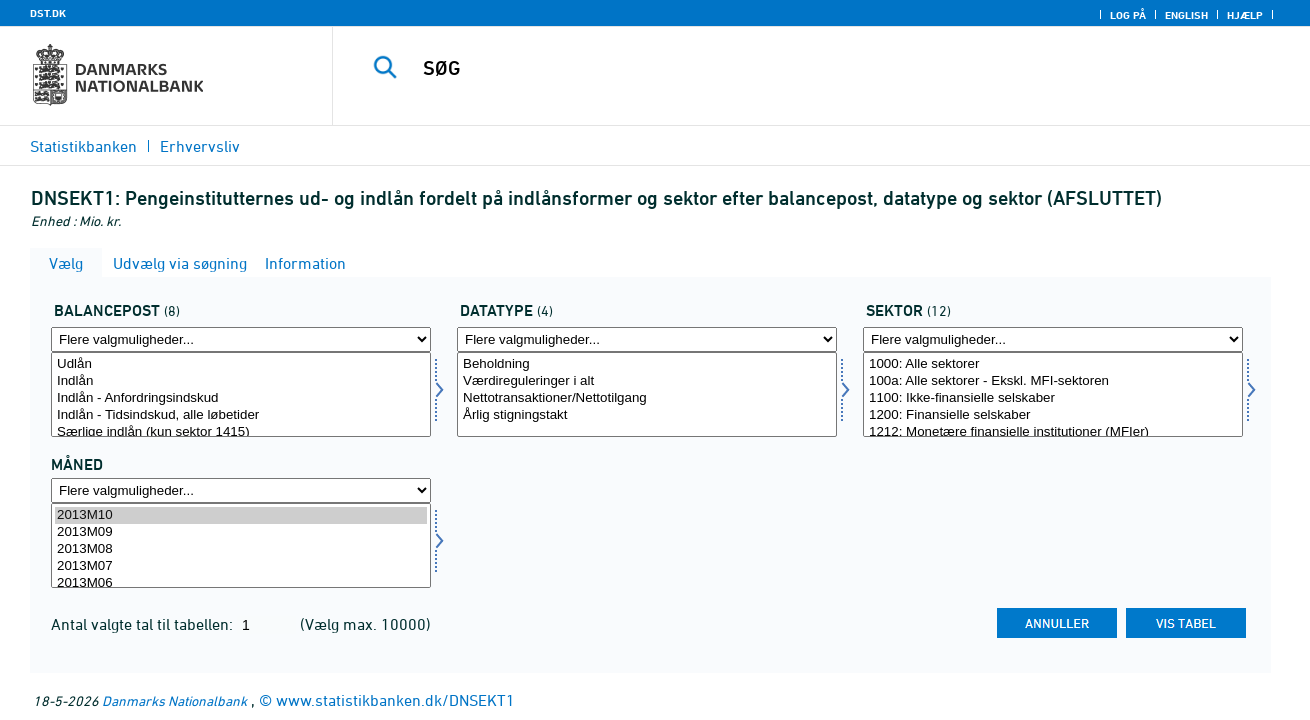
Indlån (241, 381)
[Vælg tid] (241, 545)
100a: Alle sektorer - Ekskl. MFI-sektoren (1053, 381)
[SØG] (800, 68)
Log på (1128, 15)
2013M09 (241, 532)
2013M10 (241, 515)
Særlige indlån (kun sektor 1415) (241, 432)
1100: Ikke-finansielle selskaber (1053, 398)
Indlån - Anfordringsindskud (241, 398)
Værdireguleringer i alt (647, 381)
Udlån (241, 364)
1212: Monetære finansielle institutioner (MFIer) (1053, 432)
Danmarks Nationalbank (174, 700)
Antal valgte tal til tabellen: (144, 624)
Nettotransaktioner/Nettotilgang (647, 398)
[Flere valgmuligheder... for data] (647, 339)
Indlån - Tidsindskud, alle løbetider (241, 415)
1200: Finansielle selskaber (1053, 415)
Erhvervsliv (200, 146)
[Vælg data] (647, 394)
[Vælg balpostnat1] (241, 394)
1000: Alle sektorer (1053, 364)
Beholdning (647, 364)
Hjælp (1245, 15)
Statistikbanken (83, 146)
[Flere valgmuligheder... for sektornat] (1053, 339)
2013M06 (241, 583)
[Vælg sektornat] (1053, 394)
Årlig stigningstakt (647, 415)
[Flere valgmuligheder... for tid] (241, 490)
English (1186, 15)
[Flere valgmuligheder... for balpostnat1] (241, 339)
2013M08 (241, 549)
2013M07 (241, 566)
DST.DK (48, 13)
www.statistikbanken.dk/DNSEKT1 (395, 700)
